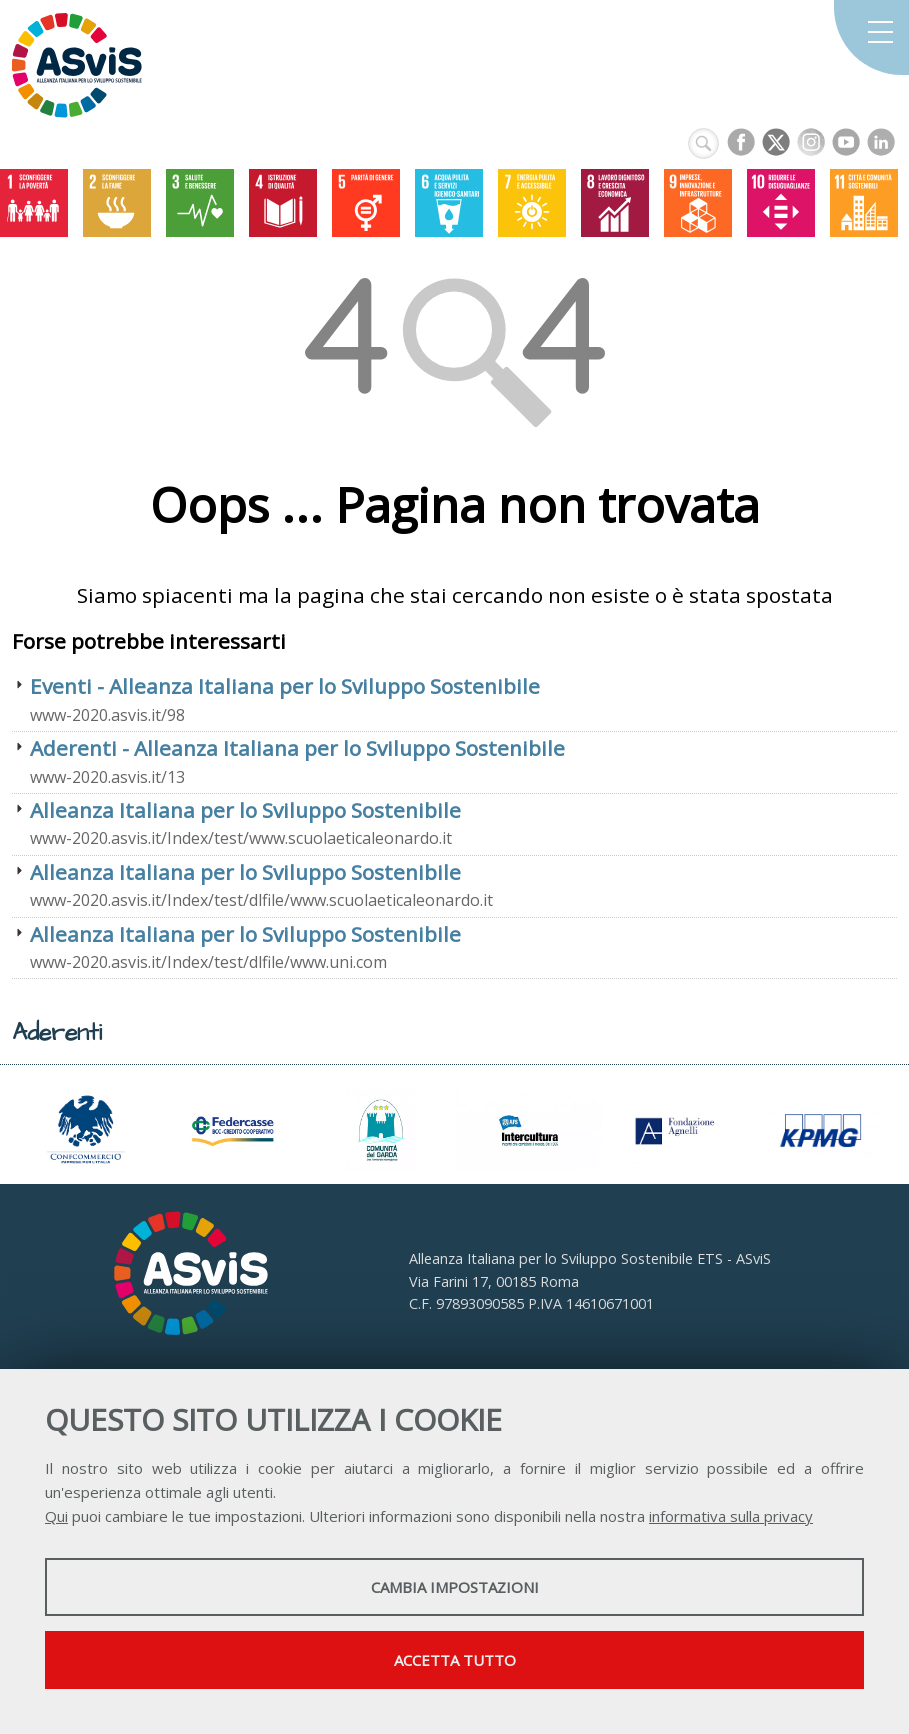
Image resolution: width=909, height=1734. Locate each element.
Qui (56, 1516)
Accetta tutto (455, 1660)
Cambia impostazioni (455, 1587)
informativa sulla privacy (731, 1516)
